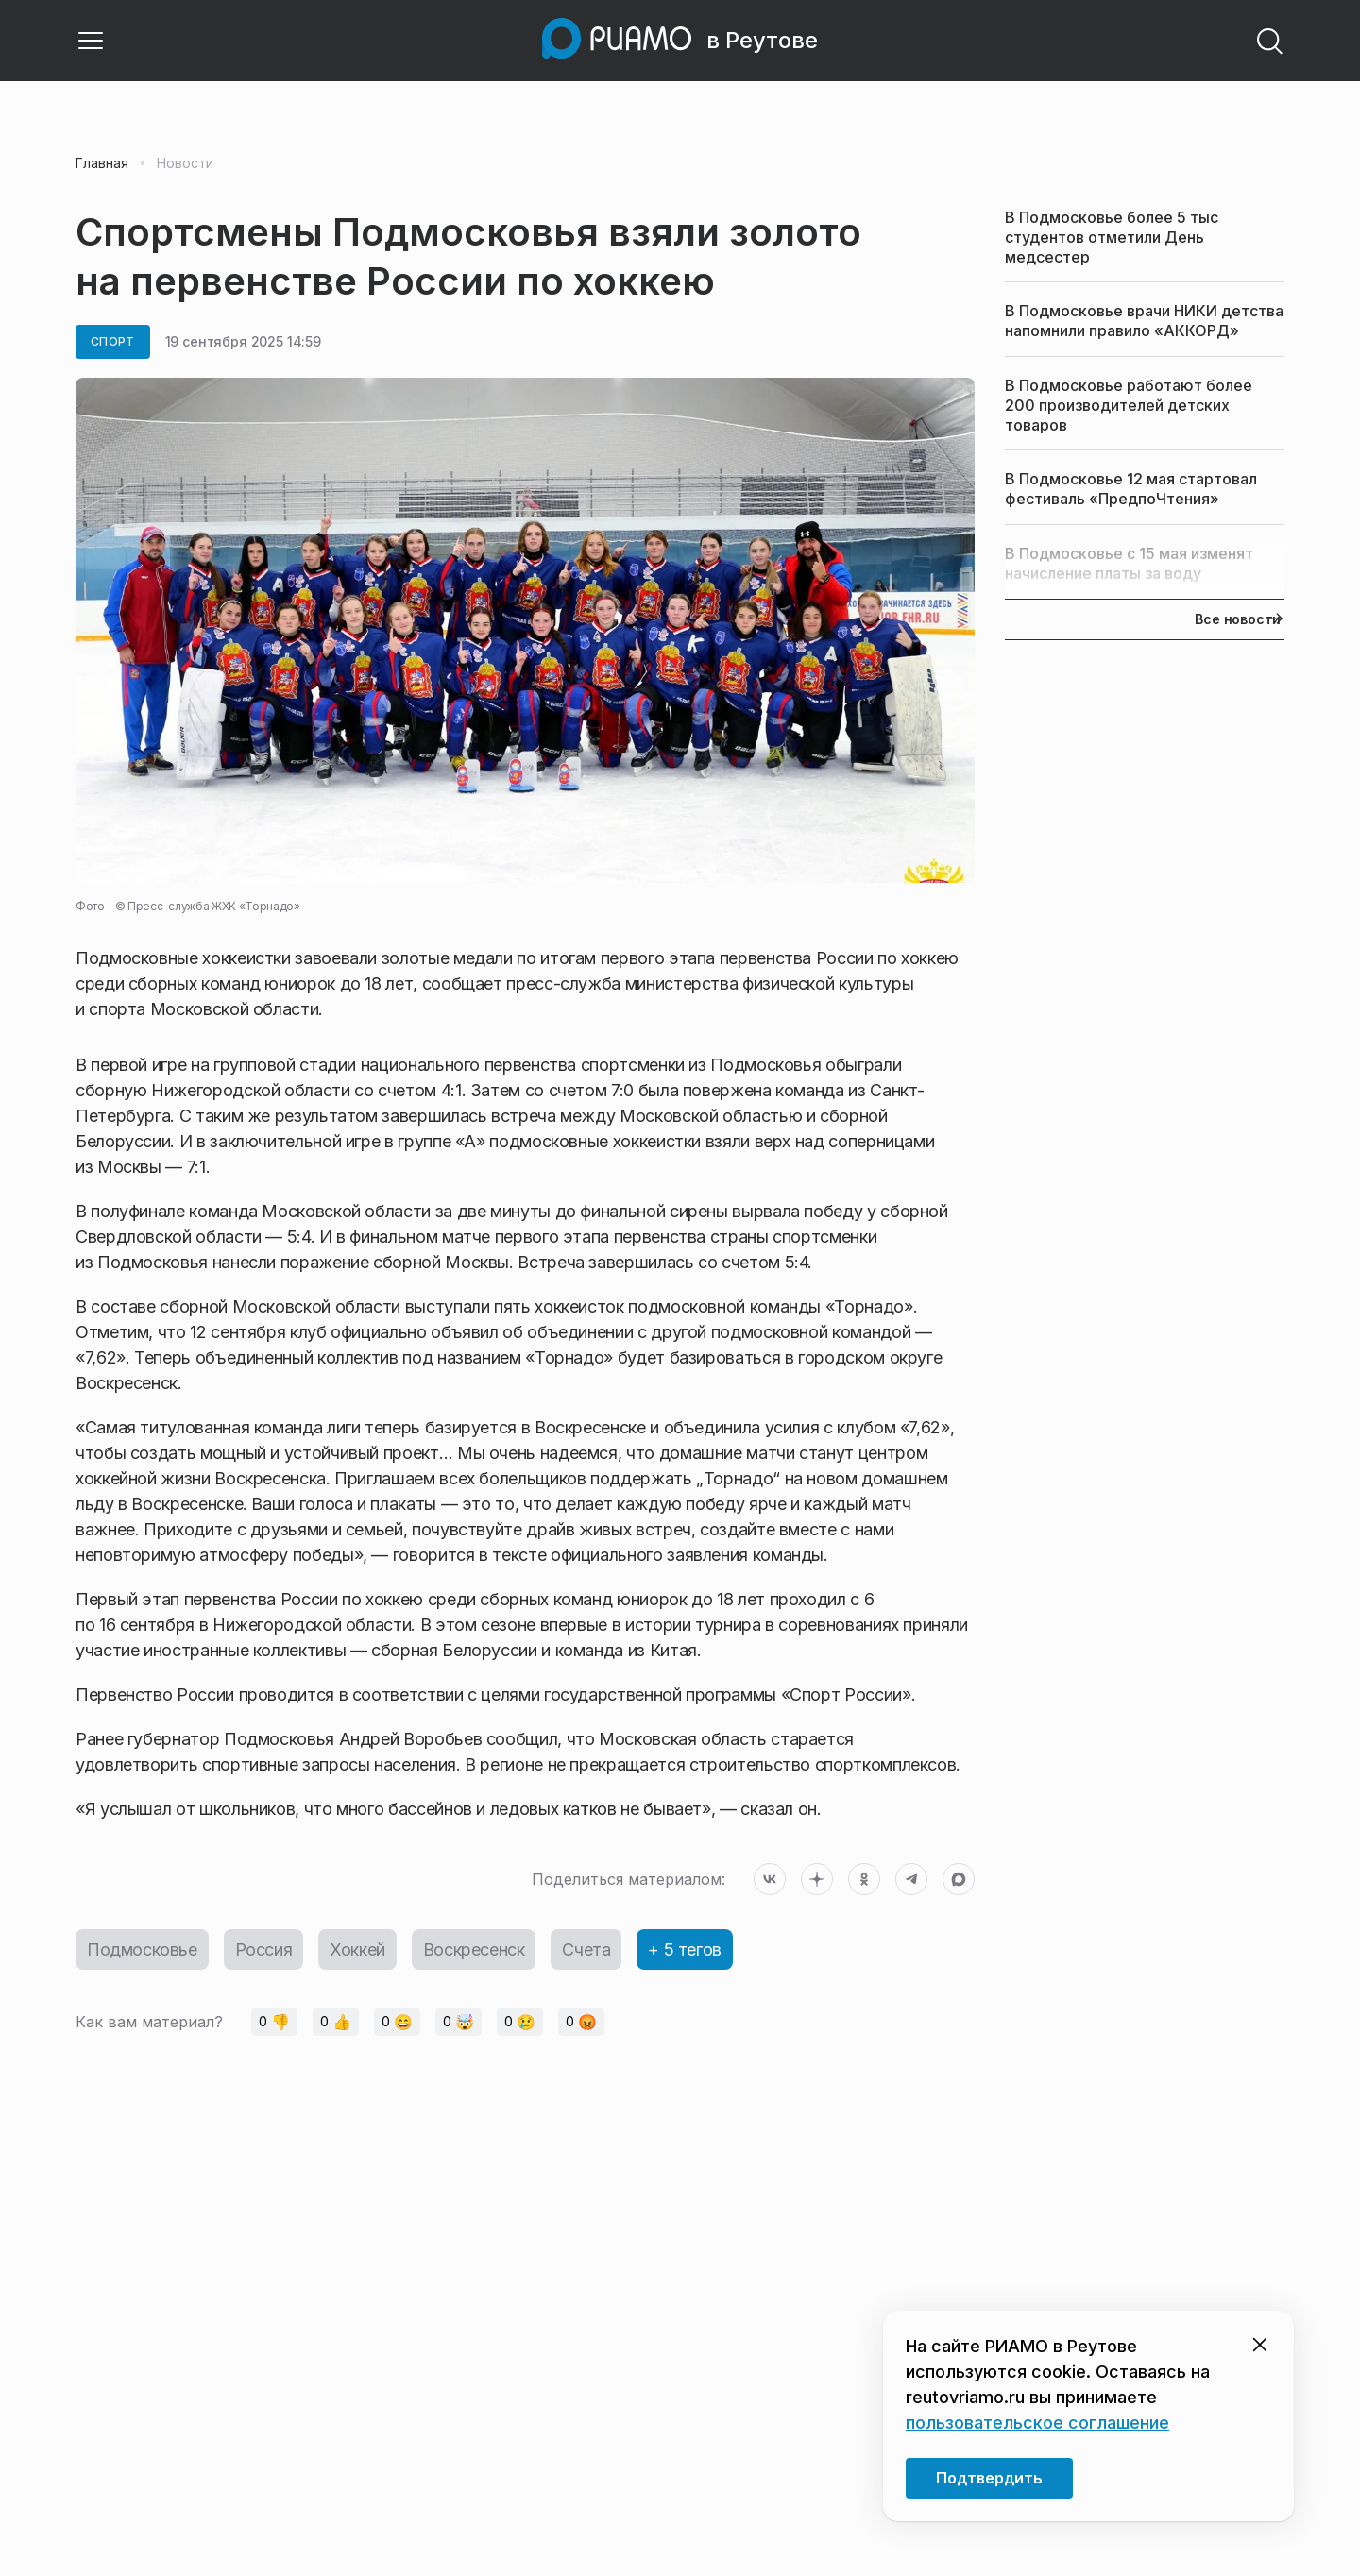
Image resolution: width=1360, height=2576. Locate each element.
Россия (264, 1949)
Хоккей (357, 1949)
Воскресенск (474, 1949)
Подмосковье (142, 1949)
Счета (586, 1949)
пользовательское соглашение (1037, 2422)
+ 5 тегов (684, 1949)
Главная (102, 163)
